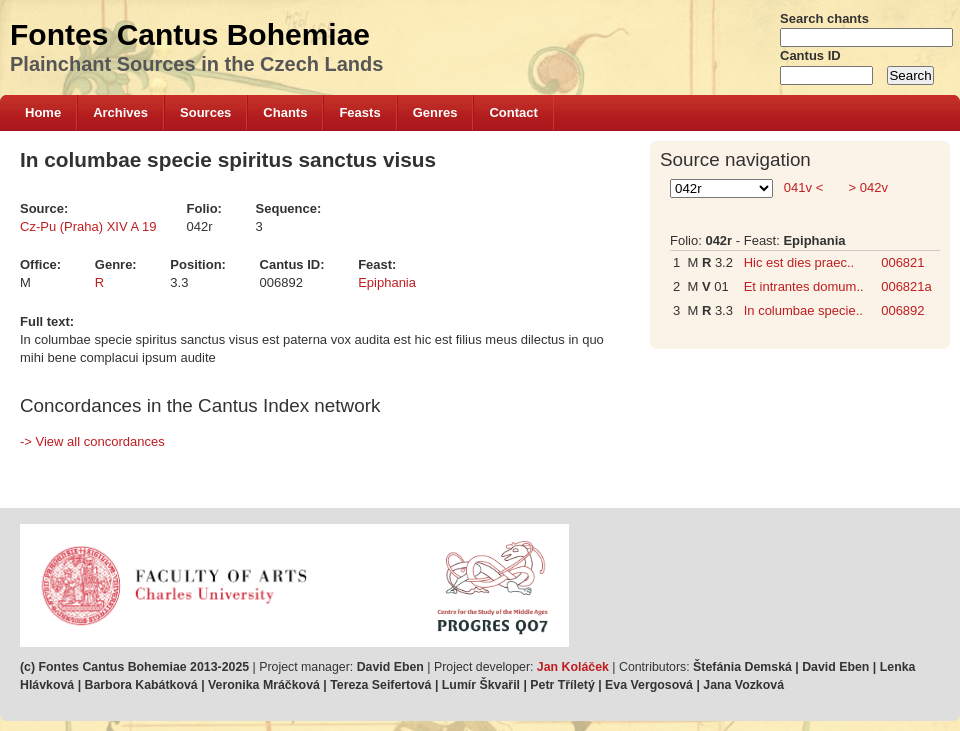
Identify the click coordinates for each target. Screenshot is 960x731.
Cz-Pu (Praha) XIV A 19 (88, 226)
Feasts (359, 112)
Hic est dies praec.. (799, 262)
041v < (803, 187)
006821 (902, 262)
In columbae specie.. (803, 310)
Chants (285, 112)
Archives (120, 112)
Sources (205, 112)
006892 (902, 310)
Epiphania (387, 282)
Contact (513, 112)
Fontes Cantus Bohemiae (190, 34)
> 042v (866, 187)
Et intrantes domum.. (804, 286)
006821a (906, 286)
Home (43, 112)
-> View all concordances (92, 441)
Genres (435, 112)
